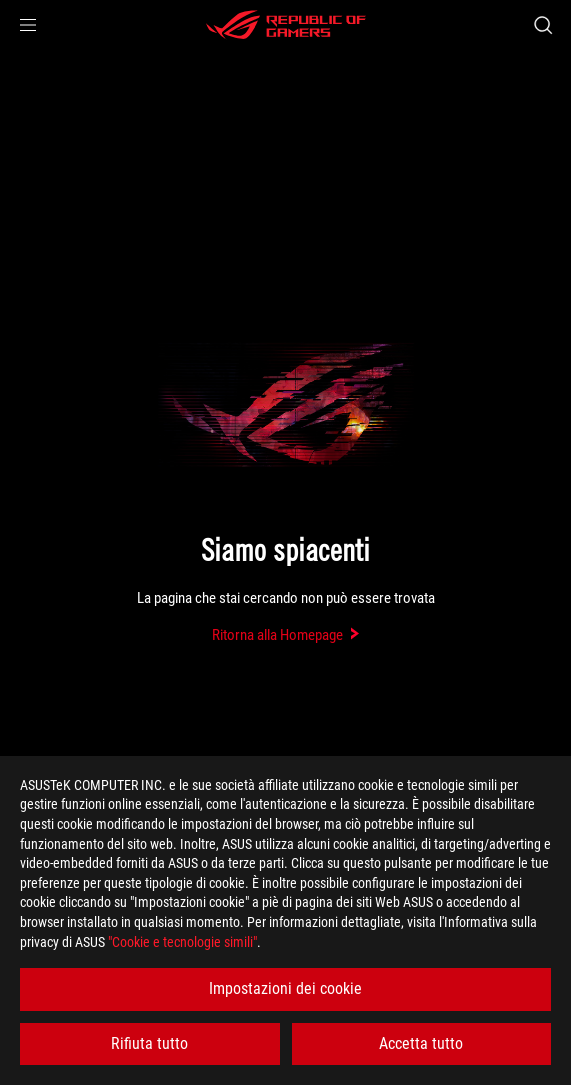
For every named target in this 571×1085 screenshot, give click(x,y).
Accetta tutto (421, 1043)
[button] (28, 25)
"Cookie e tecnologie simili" (182, 942)
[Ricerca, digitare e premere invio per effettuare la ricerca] (542, 25)
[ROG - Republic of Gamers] (286, 25)
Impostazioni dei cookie (285, 988)
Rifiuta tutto (149, 1043)
